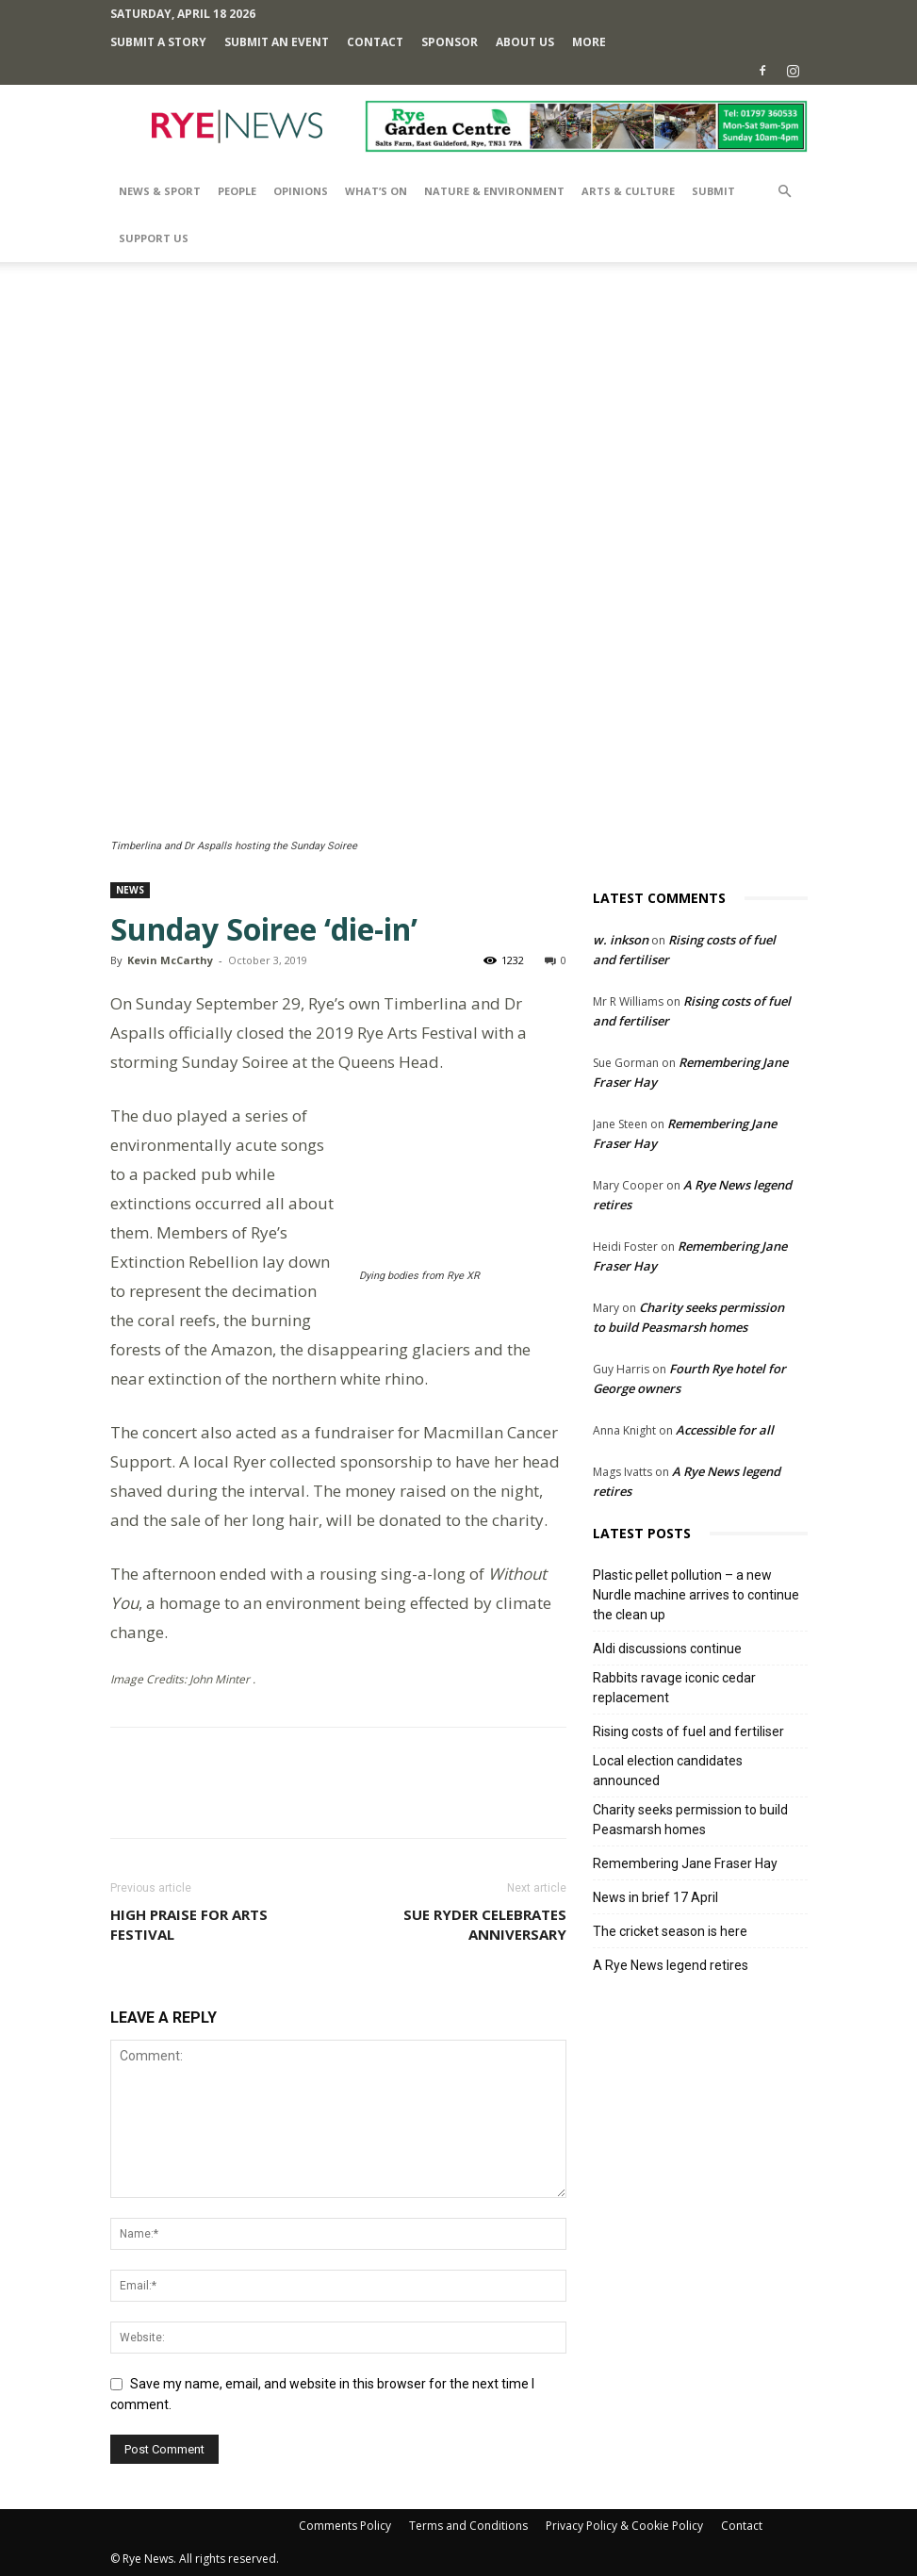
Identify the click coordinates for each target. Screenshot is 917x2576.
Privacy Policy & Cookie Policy (624, 2526)
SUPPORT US (153, 238)
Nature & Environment (494, 191)
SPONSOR (449, 42)
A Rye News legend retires (670, 1965)
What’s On (376, 191)
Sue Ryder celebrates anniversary (484, 1924)
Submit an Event (276, 42)
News (130, 889)
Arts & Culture (628, 191)
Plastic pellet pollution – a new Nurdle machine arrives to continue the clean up (696, 1594)
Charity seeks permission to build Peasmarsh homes (690, 1819)
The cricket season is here (670, 1931)
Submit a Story (158, 42)
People (237, 191)
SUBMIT (713, 191)
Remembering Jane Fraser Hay (685, 1863)
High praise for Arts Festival (189, 1924)
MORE (589, 42)
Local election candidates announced (668, 1770)
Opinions (300, 191)
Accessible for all (725, 1429)
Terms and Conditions (468, 2526)
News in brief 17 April (655, 1897)
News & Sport (160, 191)
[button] (785, 192)
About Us (525, 42)
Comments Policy (345, 2526)
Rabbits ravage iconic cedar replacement (674, 1687)
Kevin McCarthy (170, 960)
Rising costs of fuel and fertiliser (688, 1731)
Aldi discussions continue (667, 1648)
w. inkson (620, 939)
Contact (375, 42)
